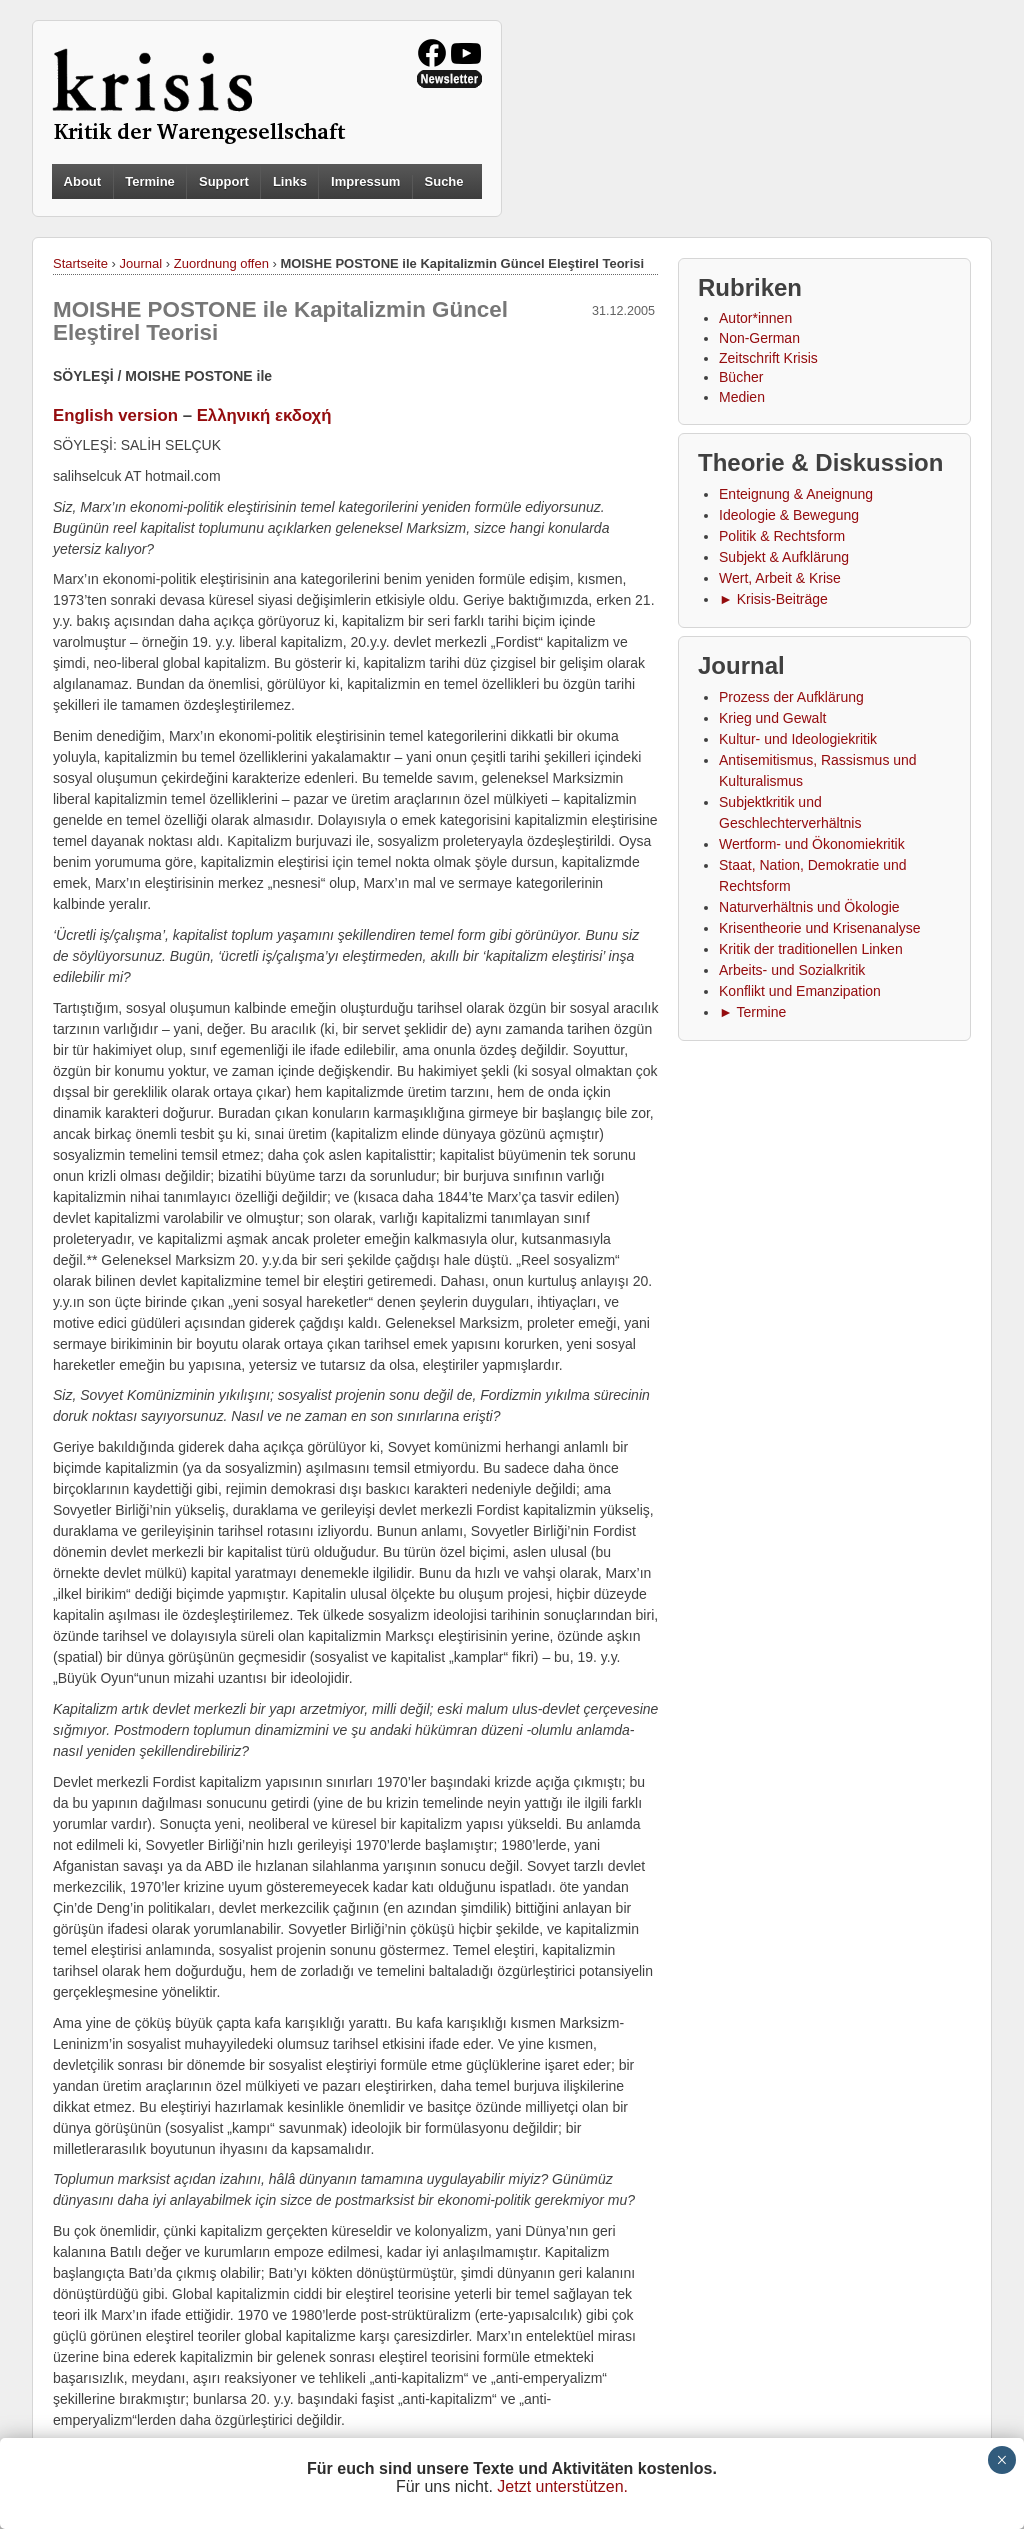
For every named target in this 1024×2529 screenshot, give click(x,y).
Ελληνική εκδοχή (264, 415)
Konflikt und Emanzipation (800, 991)
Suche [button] (444, 182)
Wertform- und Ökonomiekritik (812, 844)
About (83, 181)
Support (224, 181)
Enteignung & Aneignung (796, 494)
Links (290, 181)
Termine (150, 181)
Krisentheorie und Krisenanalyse (820, 928)
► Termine (752, 1012)
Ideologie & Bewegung (789, 515)
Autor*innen (755, 318)
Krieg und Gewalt (772, 718)
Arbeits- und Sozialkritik (792, 970)
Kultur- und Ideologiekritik (798, 739)
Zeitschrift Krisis (768, 358)
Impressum (365, 181)
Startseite (80, 263)
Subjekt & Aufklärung (784, 557)
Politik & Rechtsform (782, 536)
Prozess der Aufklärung (791, 697)
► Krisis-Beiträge (773, 599)
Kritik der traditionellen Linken (811, 949)
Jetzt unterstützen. (562, 2486)
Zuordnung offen (221, 263)
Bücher (741, 377)
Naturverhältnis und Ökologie (809, 907)
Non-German (759, 338)
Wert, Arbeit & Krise (780, 578)
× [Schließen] (1001, 2460)
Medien (742, 397)
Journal (141, 263)
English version (115, 415)
